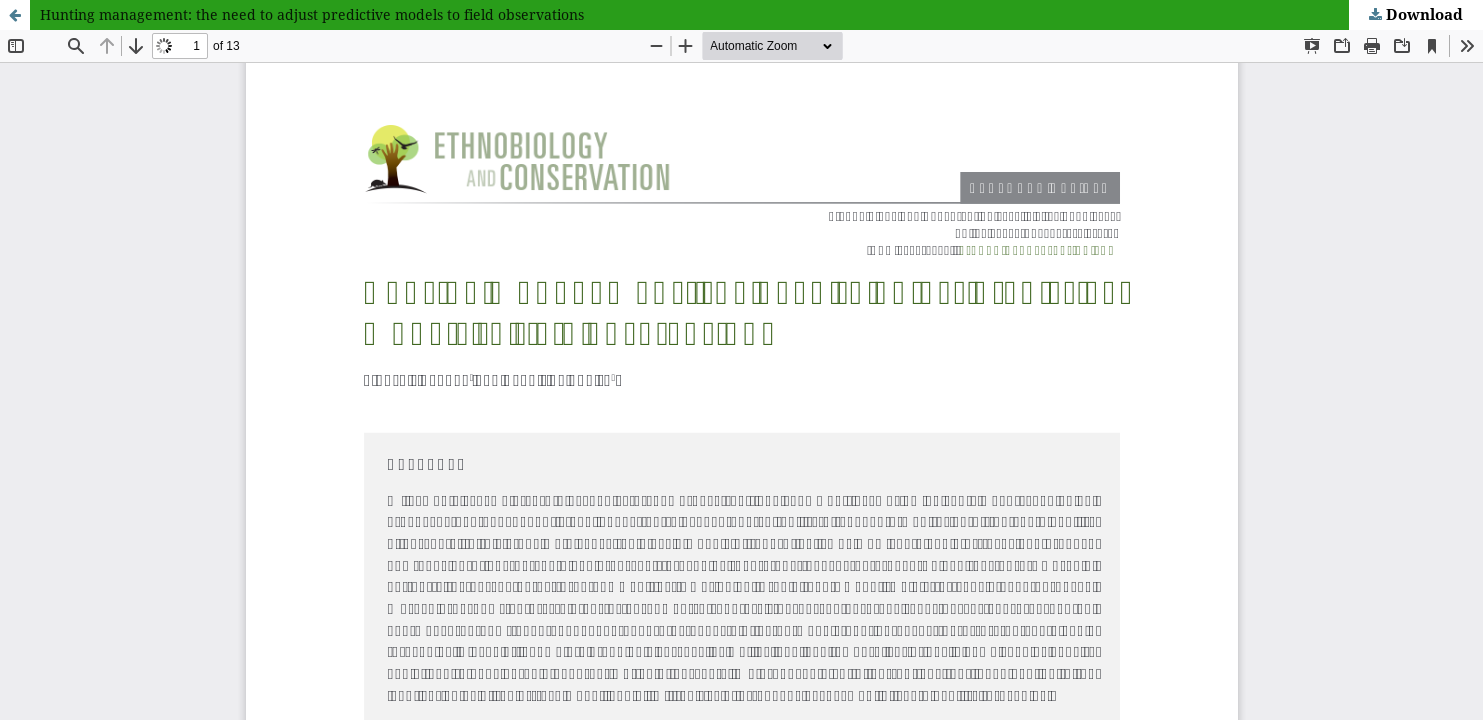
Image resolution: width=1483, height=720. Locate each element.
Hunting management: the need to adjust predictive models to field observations (312, 14)
